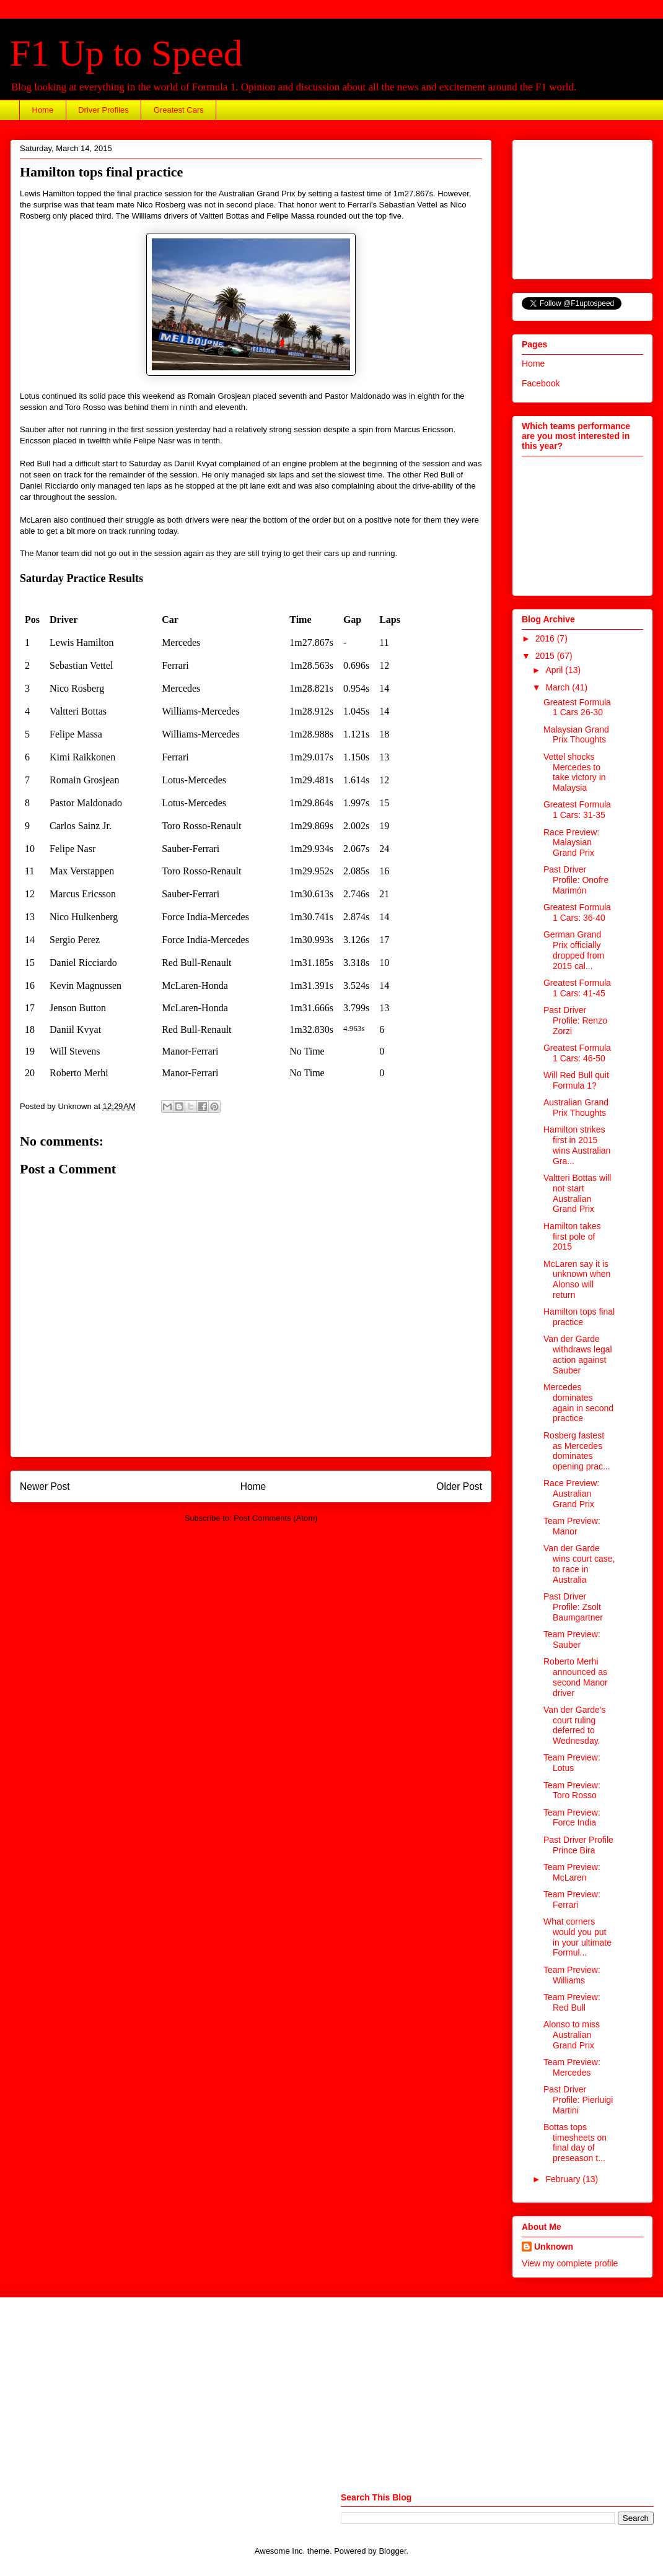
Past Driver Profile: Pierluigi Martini (578, 2099)
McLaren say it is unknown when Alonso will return (576, 1279)
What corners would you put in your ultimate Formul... (577, 1937)
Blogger (392, 2551)
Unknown (553, 2247)
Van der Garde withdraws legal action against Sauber (577, 1354)
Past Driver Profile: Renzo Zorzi (575, 1020)
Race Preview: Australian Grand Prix (571, 1493)
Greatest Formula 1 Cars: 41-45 (577, 988)
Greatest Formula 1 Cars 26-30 (577, 707)
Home (43, 110)
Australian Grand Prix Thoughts (575, 1107)
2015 (546, 656)
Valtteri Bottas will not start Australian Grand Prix (577, 1193)
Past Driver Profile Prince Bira (578, 1845)
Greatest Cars (179, 110)
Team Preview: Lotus (571, 1762)
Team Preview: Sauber (571, 1639)
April (555, 670)
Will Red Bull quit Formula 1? (576, 1080)
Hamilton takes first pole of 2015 (572, 1236)
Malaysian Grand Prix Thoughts (576, 734)
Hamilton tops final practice (579, 1317)
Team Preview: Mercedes (571, 2067)
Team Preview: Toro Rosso (571, 1790)
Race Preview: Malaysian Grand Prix (571, 842)
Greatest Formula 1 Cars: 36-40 (577, 912)
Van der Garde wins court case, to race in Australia (579, 1563)
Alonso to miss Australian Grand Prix (571, 2034)
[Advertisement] (584, 206)
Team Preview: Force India (571, 1818)
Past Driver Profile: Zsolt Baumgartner (573, 1606)
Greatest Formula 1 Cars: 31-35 (577, 809)
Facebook (541, 383)
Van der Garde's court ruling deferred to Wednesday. (574, 1725)
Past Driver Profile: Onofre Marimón (575, 879)
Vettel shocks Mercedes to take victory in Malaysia (574, 772)
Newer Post (45, 1486)
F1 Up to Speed (126, 53)
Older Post (459, 1486)
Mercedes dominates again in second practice (578, 1402)
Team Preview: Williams (571, 1975)
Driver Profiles (103, 110)
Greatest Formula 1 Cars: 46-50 (577, 1053)
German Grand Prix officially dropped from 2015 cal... (573, 949)
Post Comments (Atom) (275, 1518)
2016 (546, 638)
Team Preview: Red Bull (571, 2002)
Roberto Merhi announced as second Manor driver (575, 1676)
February (563, 2179)
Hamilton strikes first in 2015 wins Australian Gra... (576, 1145)
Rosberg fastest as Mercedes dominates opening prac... (576, 1450)
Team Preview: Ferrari (571, 1899)
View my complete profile (570, 2263)
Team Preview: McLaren (571, 1872)
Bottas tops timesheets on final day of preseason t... (575, 2142)
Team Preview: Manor (571, 1526)
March (558, 687)
